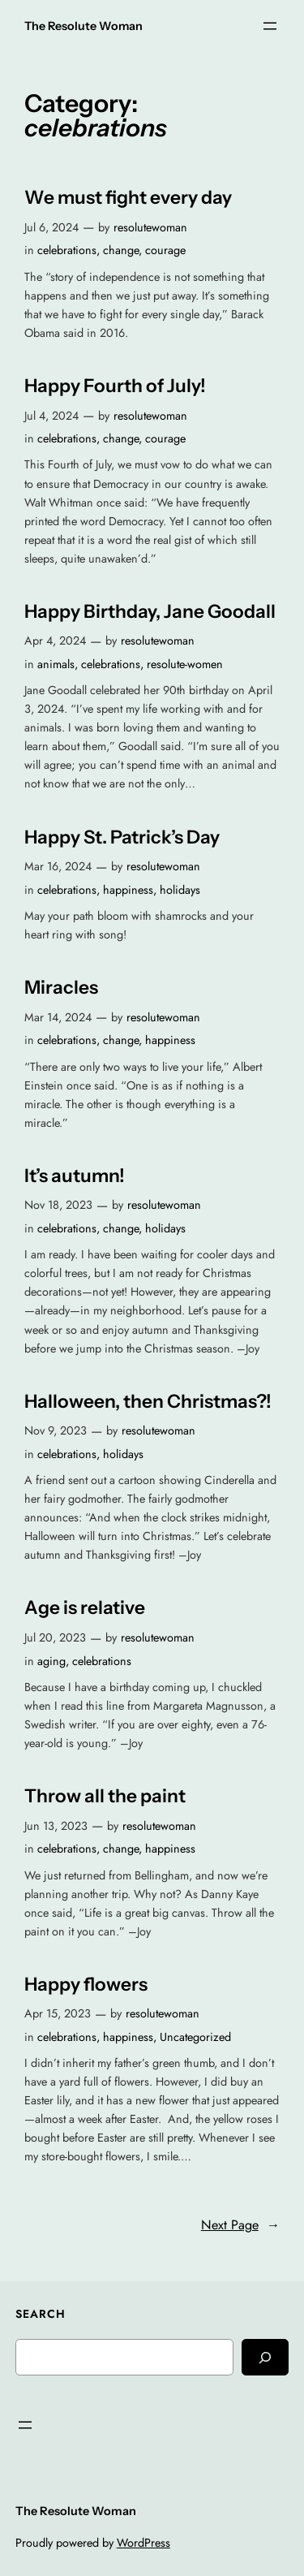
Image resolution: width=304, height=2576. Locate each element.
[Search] (265, 2357)
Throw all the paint (105, 1796)
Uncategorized (195, 2037)
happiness (128, 890)
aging (51, 1661)
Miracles (61, 988)
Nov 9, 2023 (55, 1430)
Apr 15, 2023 (57, 2013)
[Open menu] (270, 26)
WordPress (143, 2543)
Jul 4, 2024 (51, 416)
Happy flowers (86, 1985)
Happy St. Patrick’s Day (122, 837)
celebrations (66, 250)
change (121, 250)
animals (56, 664)
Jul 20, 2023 (55, 1637)
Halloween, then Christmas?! (148, 1402)
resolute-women (185, 664)
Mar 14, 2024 (58, 1017)
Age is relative (84, 1608)
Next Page (240, 2225)
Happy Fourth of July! (115, 386)
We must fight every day (128, 198)
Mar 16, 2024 (58, 866)
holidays (180, 890)
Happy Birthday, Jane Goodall (150, 612)
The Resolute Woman (83, 26)
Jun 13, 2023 (56, 1826)
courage (165, 250)
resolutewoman (150, 227)
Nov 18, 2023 (58, 1205)
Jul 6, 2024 (51, 227)
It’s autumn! (74, 1176)
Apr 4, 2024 (55, 640)
